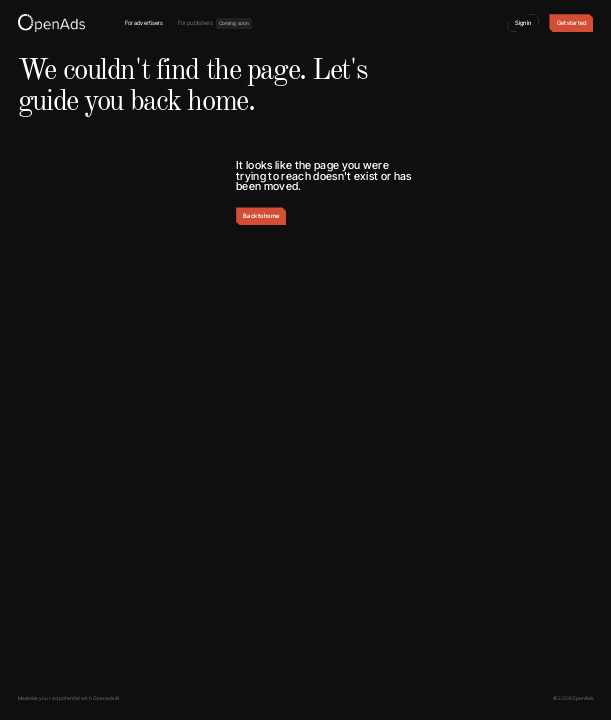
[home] (51, 23)
